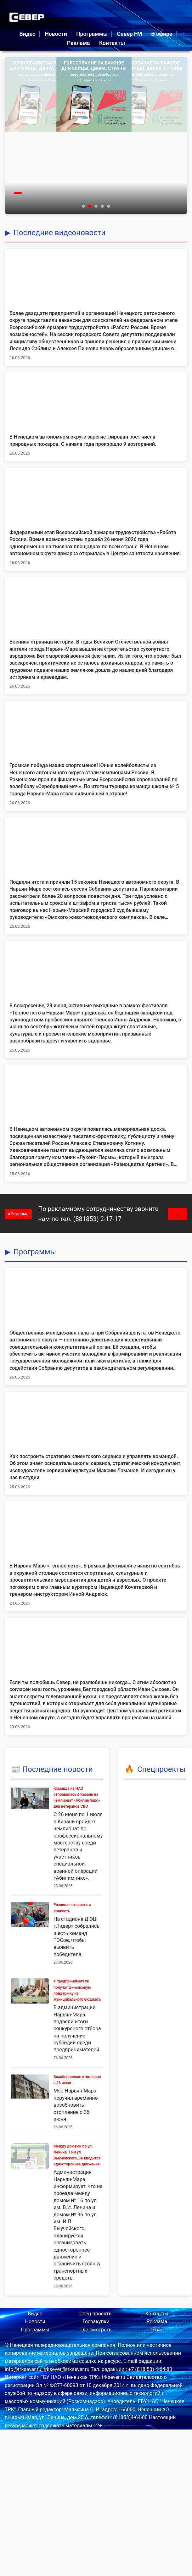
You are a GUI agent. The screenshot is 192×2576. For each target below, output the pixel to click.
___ (177, 1214)
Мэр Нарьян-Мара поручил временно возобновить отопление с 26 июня (76, 2105)
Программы (92, 34)
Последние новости (57, 1769)
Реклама (78, 43)
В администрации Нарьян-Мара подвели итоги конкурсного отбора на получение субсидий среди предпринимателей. (77, 2028)
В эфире (161, 34)
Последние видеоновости (59, 232)
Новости (56, 34)
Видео (27, 34)
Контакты (112, 43)
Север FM (129, 34)
